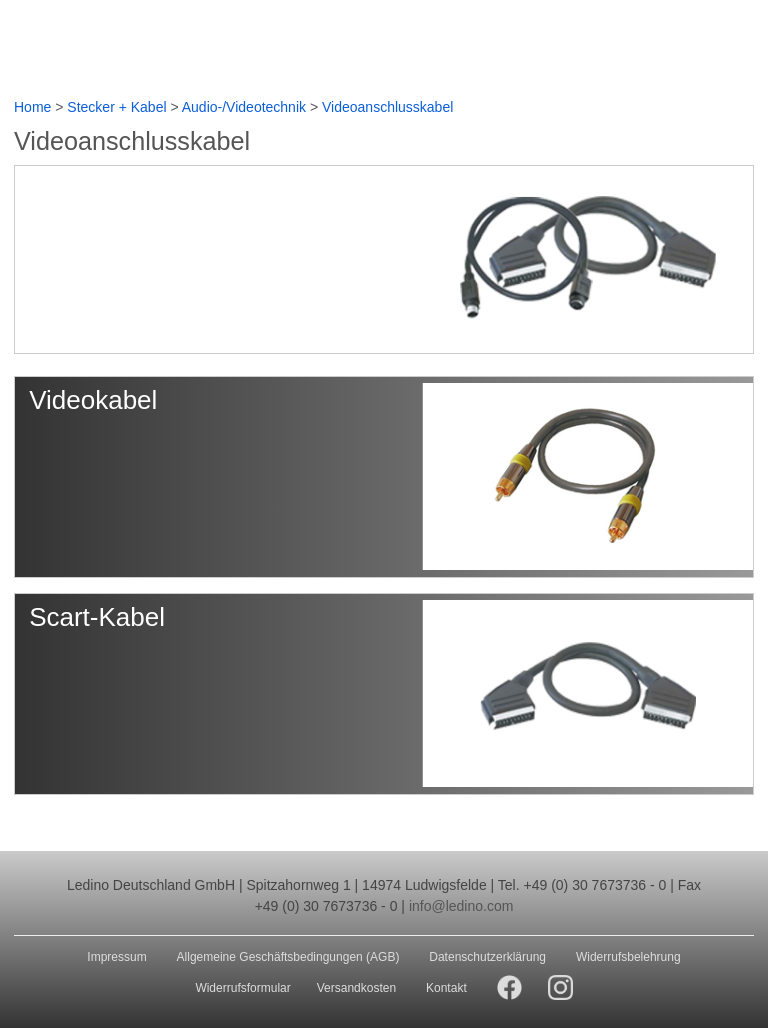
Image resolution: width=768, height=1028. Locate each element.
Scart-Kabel (97, 617)
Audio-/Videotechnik (244, 107)
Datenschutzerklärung (487, 957)
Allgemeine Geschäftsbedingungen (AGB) (288, 957)
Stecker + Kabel (116, 107)
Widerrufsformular (242, 988)
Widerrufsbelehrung (628, 957)
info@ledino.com (461, 906)
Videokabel (93, 400)
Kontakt (446, 988)
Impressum (116, 957)
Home (32, 107)
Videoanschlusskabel (387, 107)
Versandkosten (356, 988)
